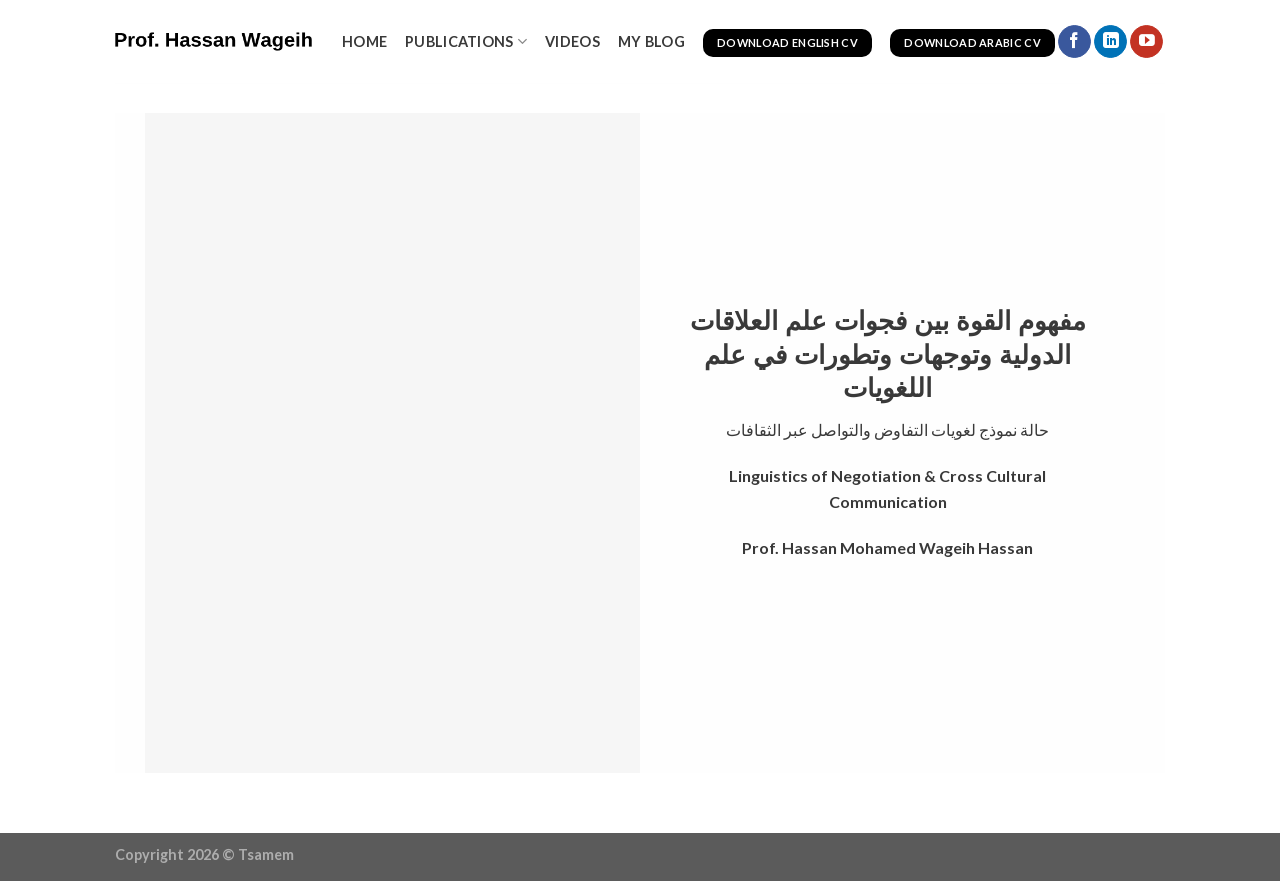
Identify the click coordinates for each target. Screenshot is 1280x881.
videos (572, 41)
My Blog (651, 41)
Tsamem (266, 854)
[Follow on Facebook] (1074, 42)
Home (364, 41)
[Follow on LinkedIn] (1110, 42)
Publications (466, 41)
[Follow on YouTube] (1146, 42)
